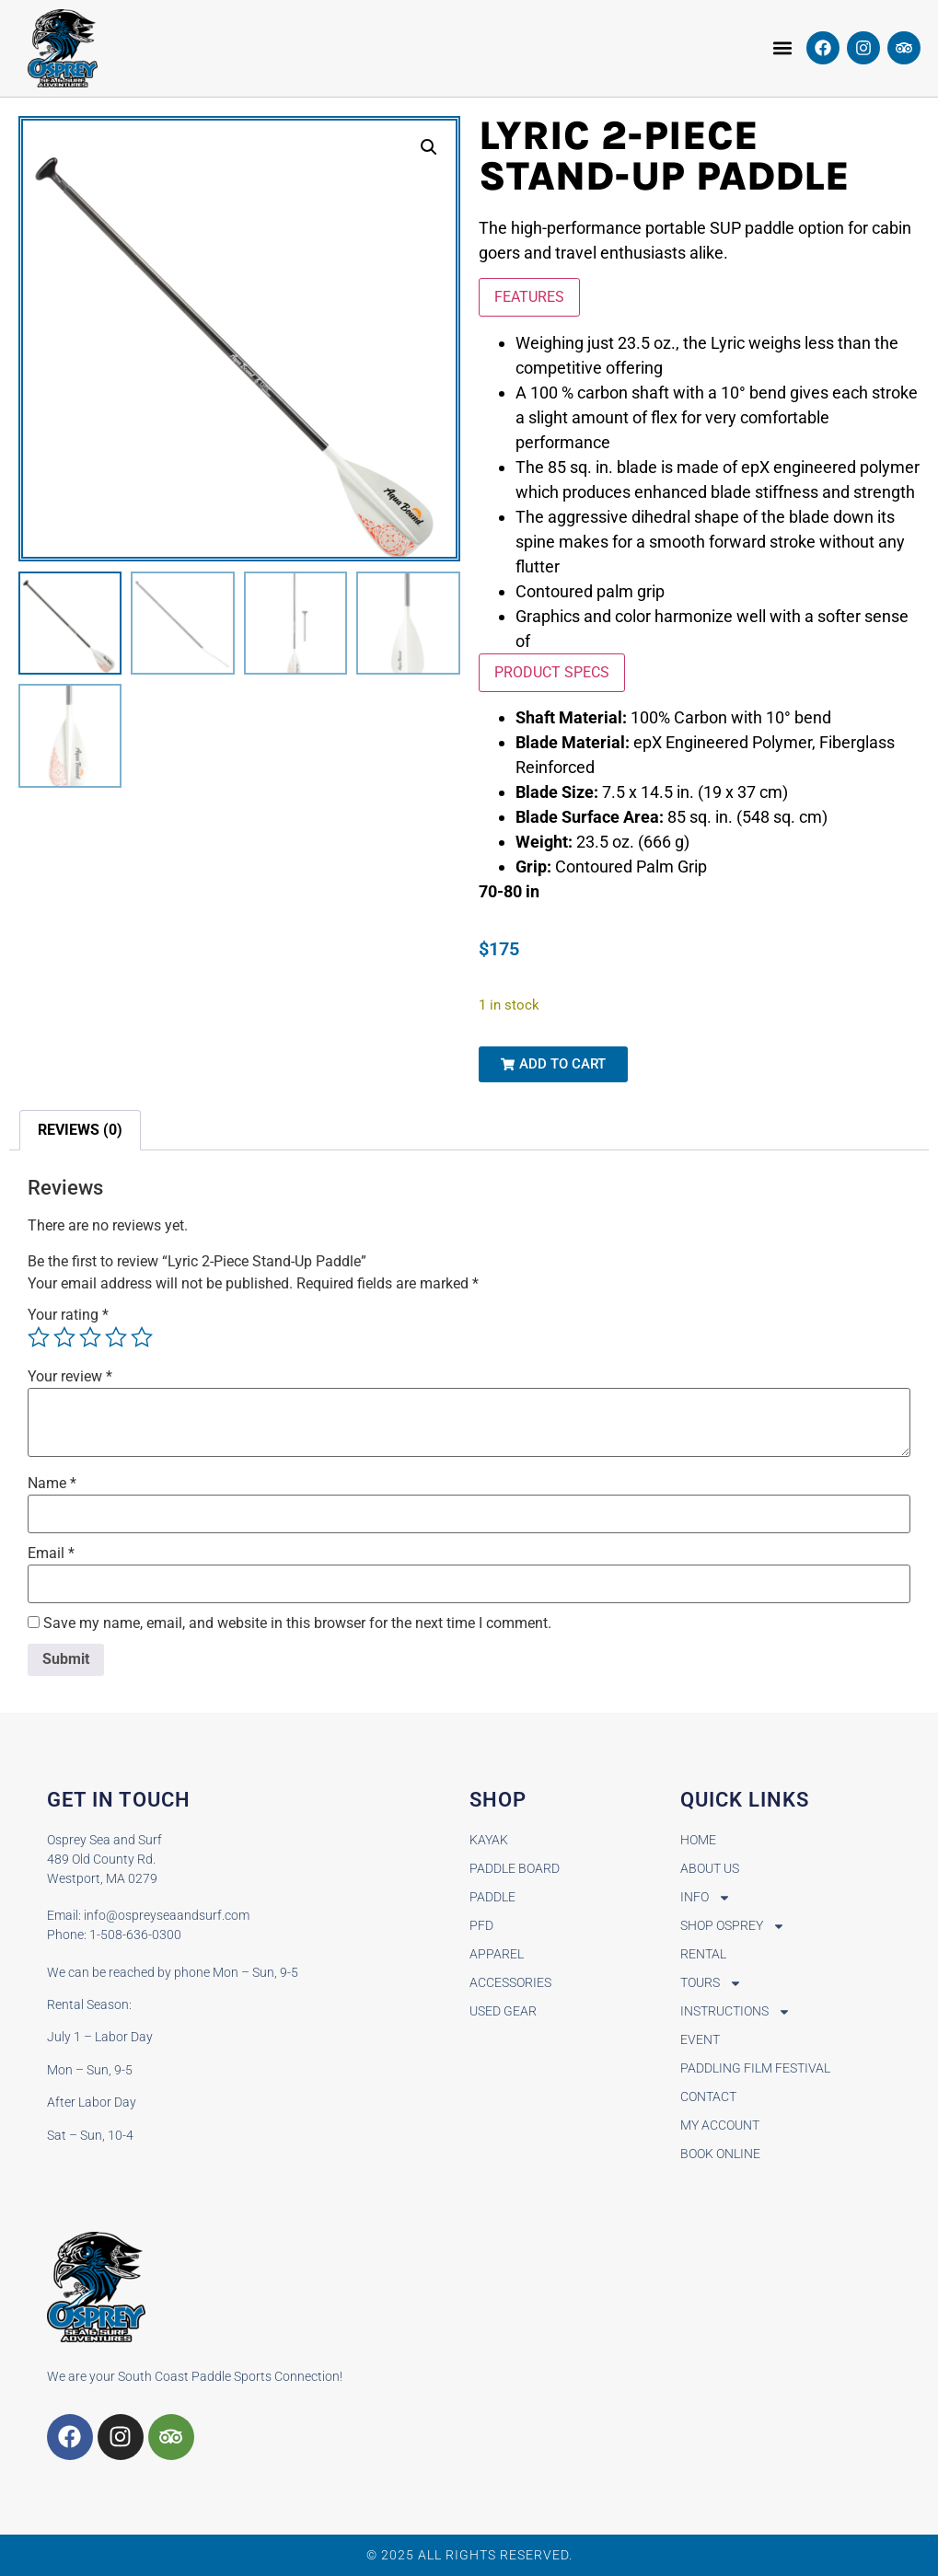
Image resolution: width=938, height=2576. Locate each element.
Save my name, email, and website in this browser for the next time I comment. (297, 1623)
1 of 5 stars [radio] (39, 1337)
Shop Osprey (732, 1925)
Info (705, 1897)
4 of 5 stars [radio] (116, 1337)
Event (700, 2039)
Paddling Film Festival (755, 2068)
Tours (711, 1983)
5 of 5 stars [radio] (142, 1337)
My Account (719, 2125)
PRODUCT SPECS (551, 672)
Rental (703, 1953)
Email (51, 1553)
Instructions (735, 2011)
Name (52, 1483)
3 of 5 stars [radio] (90, 1337)
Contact (708, 2096)
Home (698, 1839)
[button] (783, 48)
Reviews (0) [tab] (80, 1129)
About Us (709, 1868)
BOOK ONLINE (720, 2153)
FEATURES (529, 297)
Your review (70, 1376)
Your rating (68, 1315)
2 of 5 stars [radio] (64, 1337)
